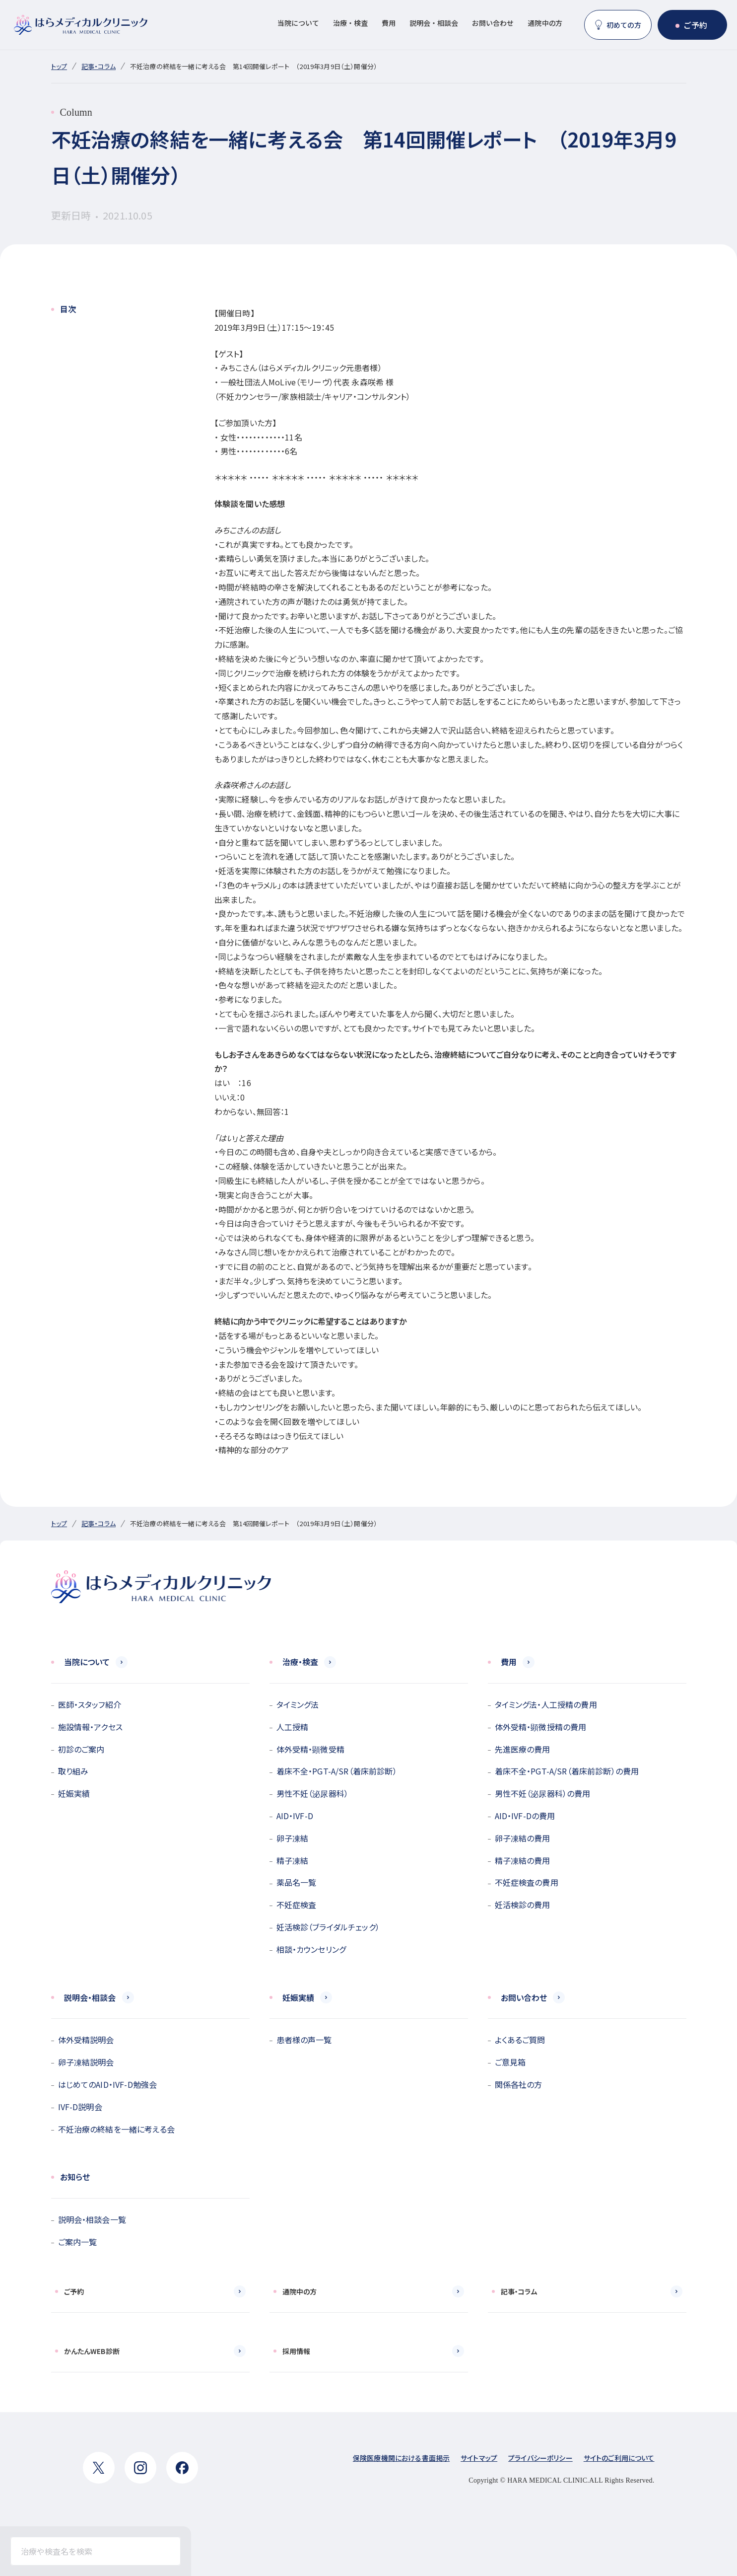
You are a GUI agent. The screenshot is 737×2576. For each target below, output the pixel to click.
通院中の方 (545, 23)
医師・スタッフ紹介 (89, 1704)
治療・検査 (350, 23)
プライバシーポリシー (540, 2458)
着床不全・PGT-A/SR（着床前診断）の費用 (567, 1771)
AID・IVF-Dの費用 (525, 1816)
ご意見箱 (510, 2062)
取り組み (73, 1771)
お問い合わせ (493, 23)
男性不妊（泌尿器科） (312, 1793)
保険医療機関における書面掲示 (401, 2458)
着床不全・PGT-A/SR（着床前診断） (336, 1771)
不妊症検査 (296, 1905)
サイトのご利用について (619, 2458)
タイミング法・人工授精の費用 (546, 1704)
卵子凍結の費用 (522, 1838)
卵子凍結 (292, 1838)
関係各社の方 (518, 2084)
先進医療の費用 (522, 1749)
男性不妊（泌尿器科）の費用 (543, 1793)
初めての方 (623, 25)
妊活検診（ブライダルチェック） (328, 1927)
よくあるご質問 (520, 2040)
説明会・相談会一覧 (92, 2219)
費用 (389, 23)
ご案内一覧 (77, 2242)
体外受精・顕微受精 (310, 1749)
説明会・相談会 (433, 23)
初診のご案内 (81, 1749)
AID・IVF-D (294, 1816)
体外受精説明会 (86, 2040)
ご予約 (695, 25)
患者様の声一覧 (304, 2040)
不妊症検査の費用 (526, 1882)
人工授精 (292, 1727)
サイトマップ (479, 2458)
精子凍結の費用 (522, 1860)
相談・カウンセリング (311, 1949)
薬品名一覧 (296, 1882)
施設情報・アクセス (90, 1727)
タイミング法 (297, 1704)
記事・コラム (98, 66)
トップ (59, 66)
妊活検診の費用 (522, 1905)
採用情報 (296, 2351)
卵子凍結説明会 (86, 2062)
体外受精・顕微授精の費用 (541, 1727)
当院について (298, 23)
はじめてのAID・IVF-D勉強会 (107, 2084)
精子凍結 (292, 1860)
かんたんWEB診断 (92, 2351)
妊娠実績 (74, 1793)
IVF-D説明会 (80, 2107)
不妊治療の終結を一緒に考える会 (116, 2129)
